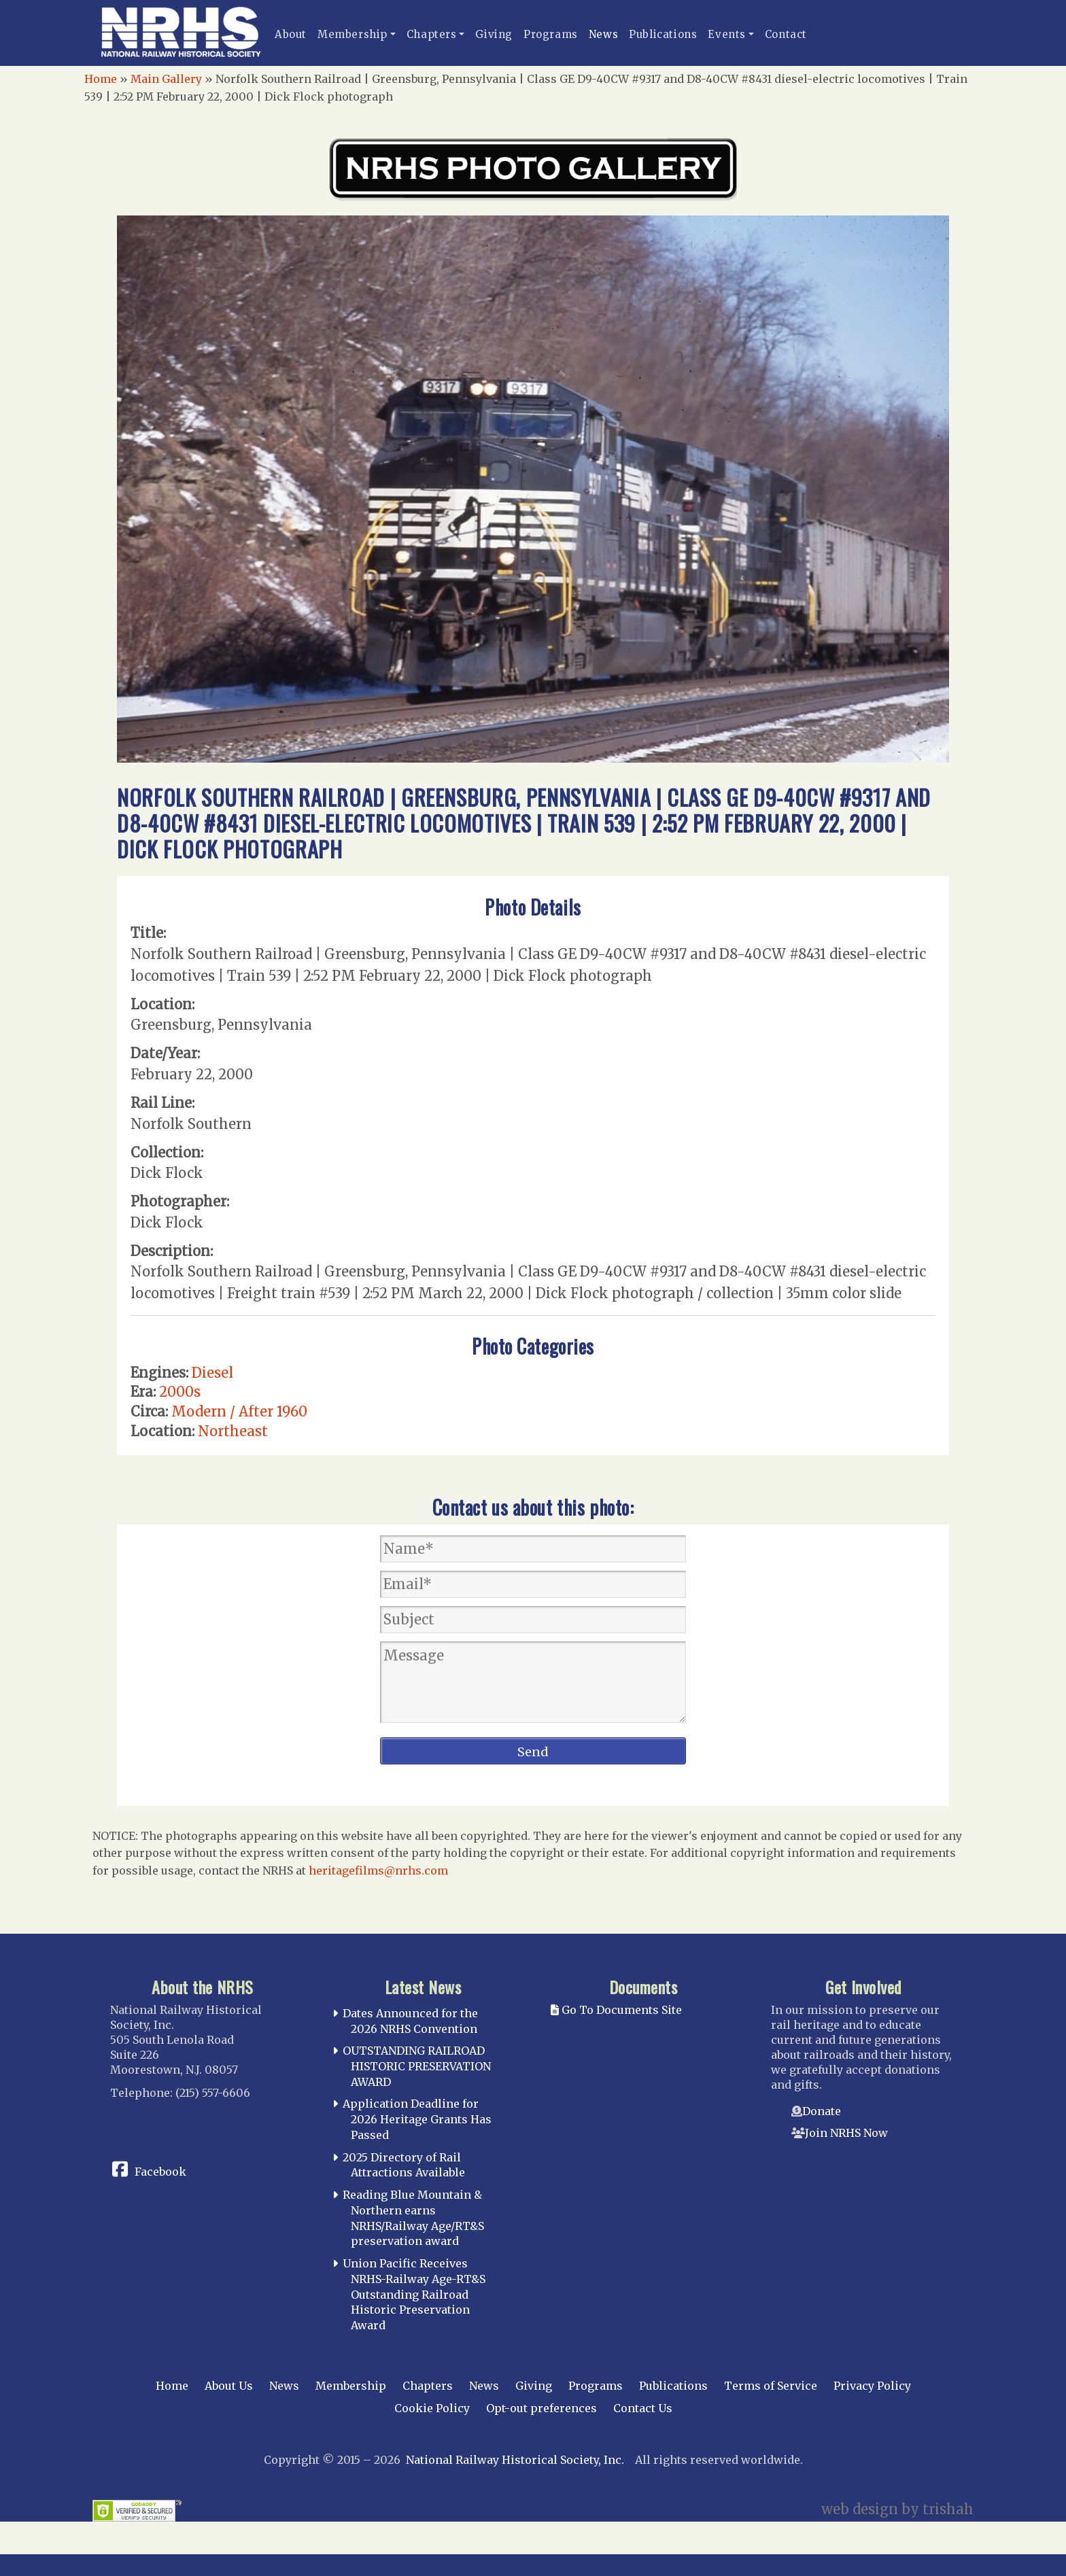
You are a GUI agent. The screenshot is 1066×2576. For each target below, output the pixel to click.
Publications (663, 34)
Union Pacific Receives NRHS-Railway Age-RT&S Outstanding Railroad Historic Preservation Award (414, 2294)
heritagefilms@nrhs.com (378, 1870)
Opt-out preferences (541, 2408)
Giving (494, 34)
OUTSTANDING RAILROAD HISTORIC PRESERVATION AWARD (417, 2066)
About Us (229, 2385)
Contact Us (642, 2408)
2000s (180, 1391)
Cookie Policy (432, 2408)
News (603, 34)
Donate (821, 2111)
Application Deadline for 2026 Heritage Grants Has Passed (417, 2119)
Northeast (233, 1431)
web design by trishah (897, 2509)
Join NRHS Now (846, 2133)
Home (100, 79)
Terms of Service (770, 2385)
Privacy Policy (872, 2385)
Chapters (432, 34)
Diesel (212, 1372)
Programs (550, 34)
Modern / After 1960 (239, 1411)
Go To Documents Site (616, 2010)
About (291, 34)
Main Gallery (166, 79)
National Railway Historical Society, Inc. (515, 2460)
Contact (786, 34)
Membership (352, 34)
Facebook (160, 2171)
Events (727, 34)
